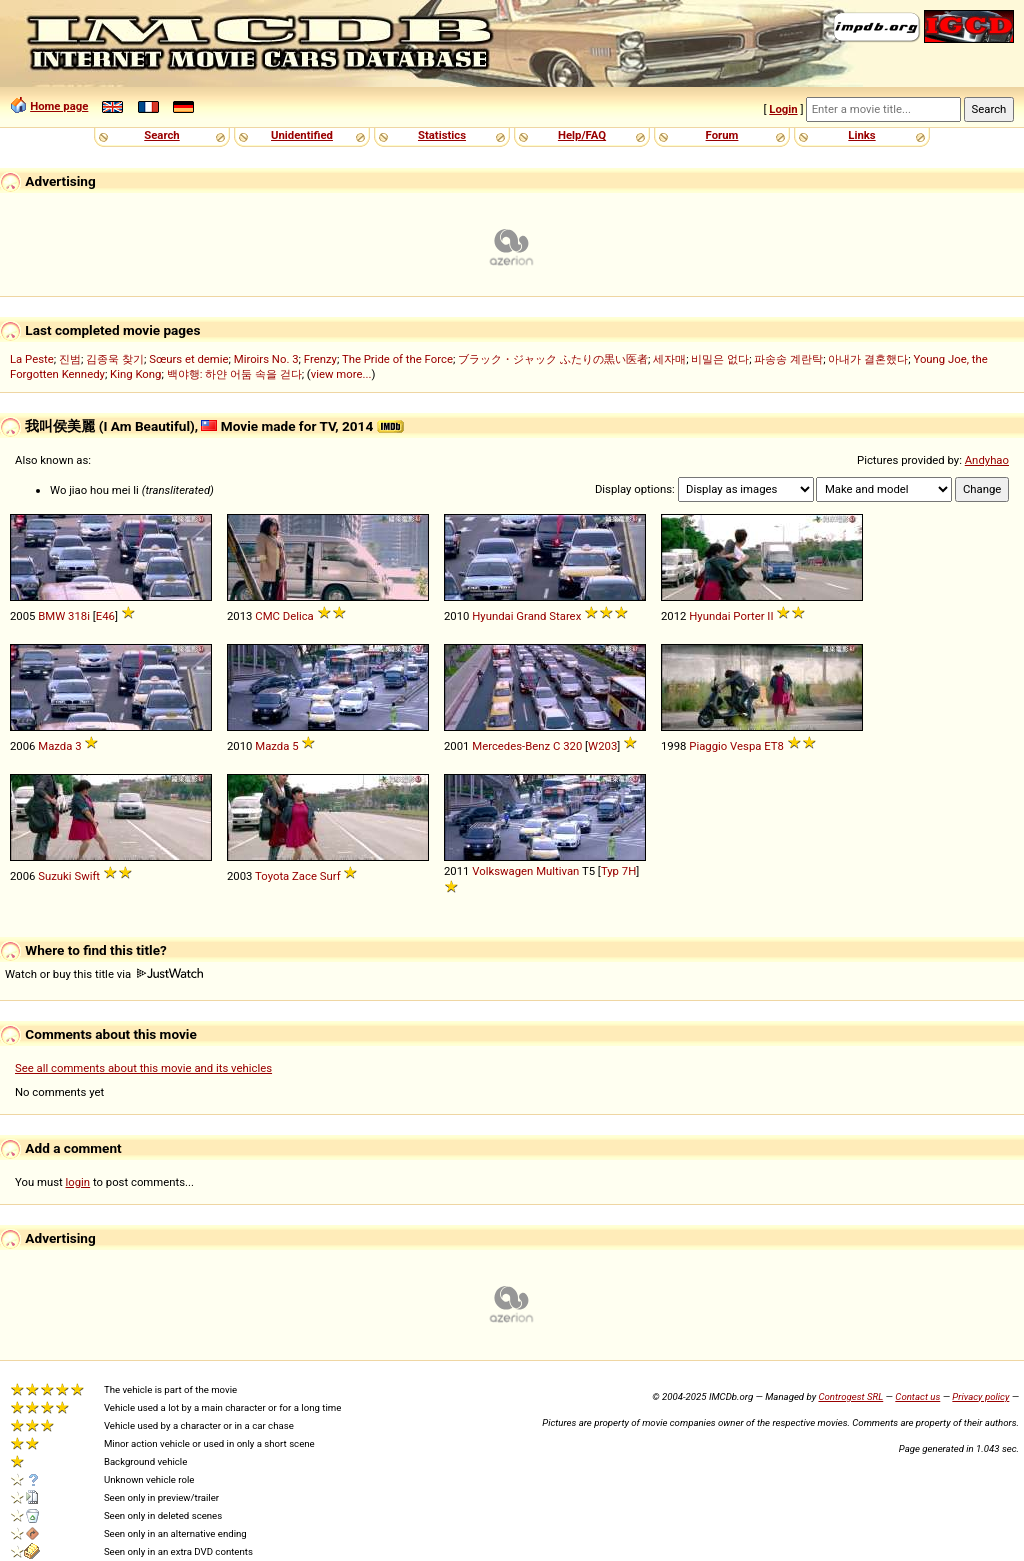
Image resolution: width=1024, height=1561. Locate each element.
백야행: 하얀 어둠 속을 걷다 (234, 374)
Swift (87, 876)
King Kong (135, 374)
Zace (304, 876)
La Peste (32, 359)
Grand (531, 616)
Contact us (917, 1396)
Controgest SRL (850, 1396)
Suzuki (54, 876)
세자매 (669, 359)
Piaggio (708, 746)
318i (79, 616)
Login (783, 109)
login (78, 1182)
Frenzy (320, 359)
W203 (602, 746)
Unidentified (302, 135)
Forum (722, 135)
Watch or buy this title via (104, 974)
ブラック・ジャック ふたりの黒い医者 (553, 359)
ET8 (774, 746)
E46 (105, 616)
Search (161, 135)
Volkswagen (502, 871)
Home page (59, 106)
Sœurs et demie (188, 359)
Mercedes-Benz (511, 746)
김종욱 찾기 (115, 359)
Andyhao (987, 460)
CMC (267, 616)
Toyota (272, 876)
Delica (298, 616)
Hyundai (492, 616)
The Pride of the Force (397, 359)
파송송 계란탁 (788, 359)
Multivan (557, 871)
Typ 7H (618, 871)
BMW (51, 616)
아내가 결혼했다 (868, 359)
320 (572, 746)
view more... (341, 374)
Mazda (55, 746)
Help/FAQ (582, 135)
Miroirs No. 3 (266, 359)
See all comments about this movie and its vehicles (143, 1068)
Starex (565, 616)
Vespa (745, 746)
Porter (748, 616)
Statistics (442, 135)
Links (861, 135)
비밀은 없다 (720, 359)
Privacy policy (980, 1396)
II (770, 616)
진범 (70, 359)
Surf (330, 876)
